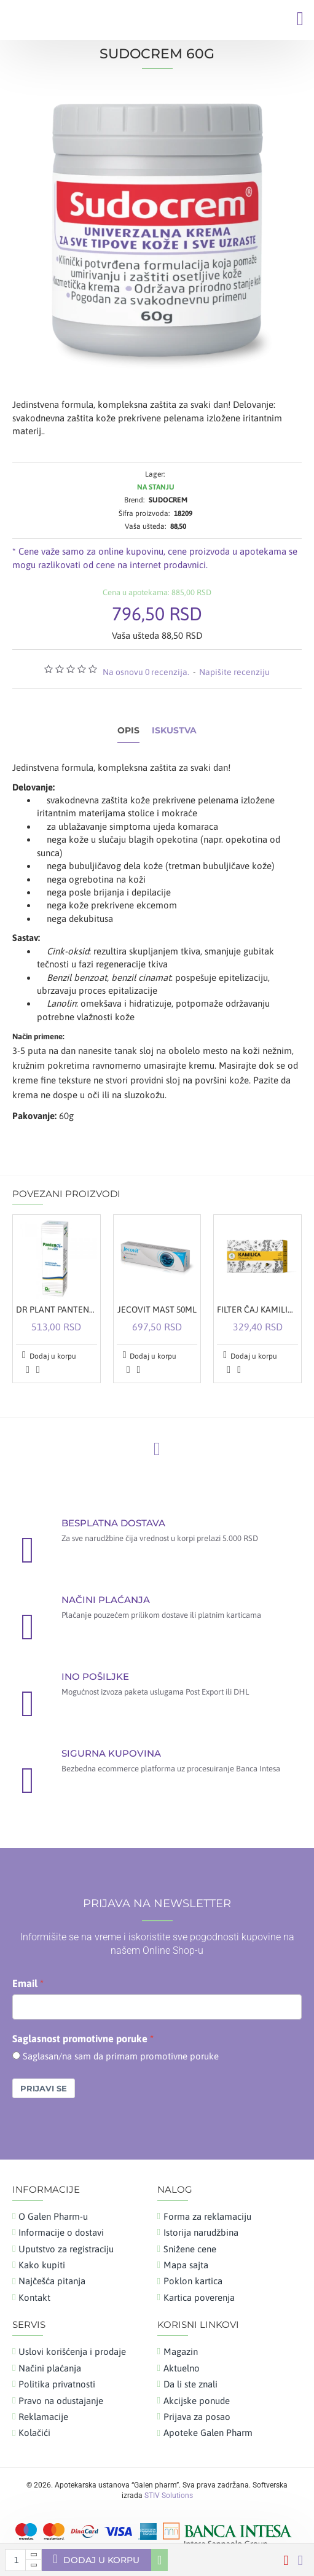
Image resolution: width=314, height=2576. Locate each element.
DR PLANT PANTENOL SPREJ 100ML (56, 1309)
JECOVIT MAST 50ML (157, 1309)
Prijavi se (43, 2088)
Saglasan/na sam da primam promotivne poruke (121, 2056)
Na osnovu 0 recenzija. (146, 672)
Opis (128, 730)
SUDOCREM (168, 500)
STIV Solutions (168, 2495)
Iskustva (174, 730)
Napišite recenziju (234, 672)
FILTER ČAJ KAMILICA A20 (257, 1309)
